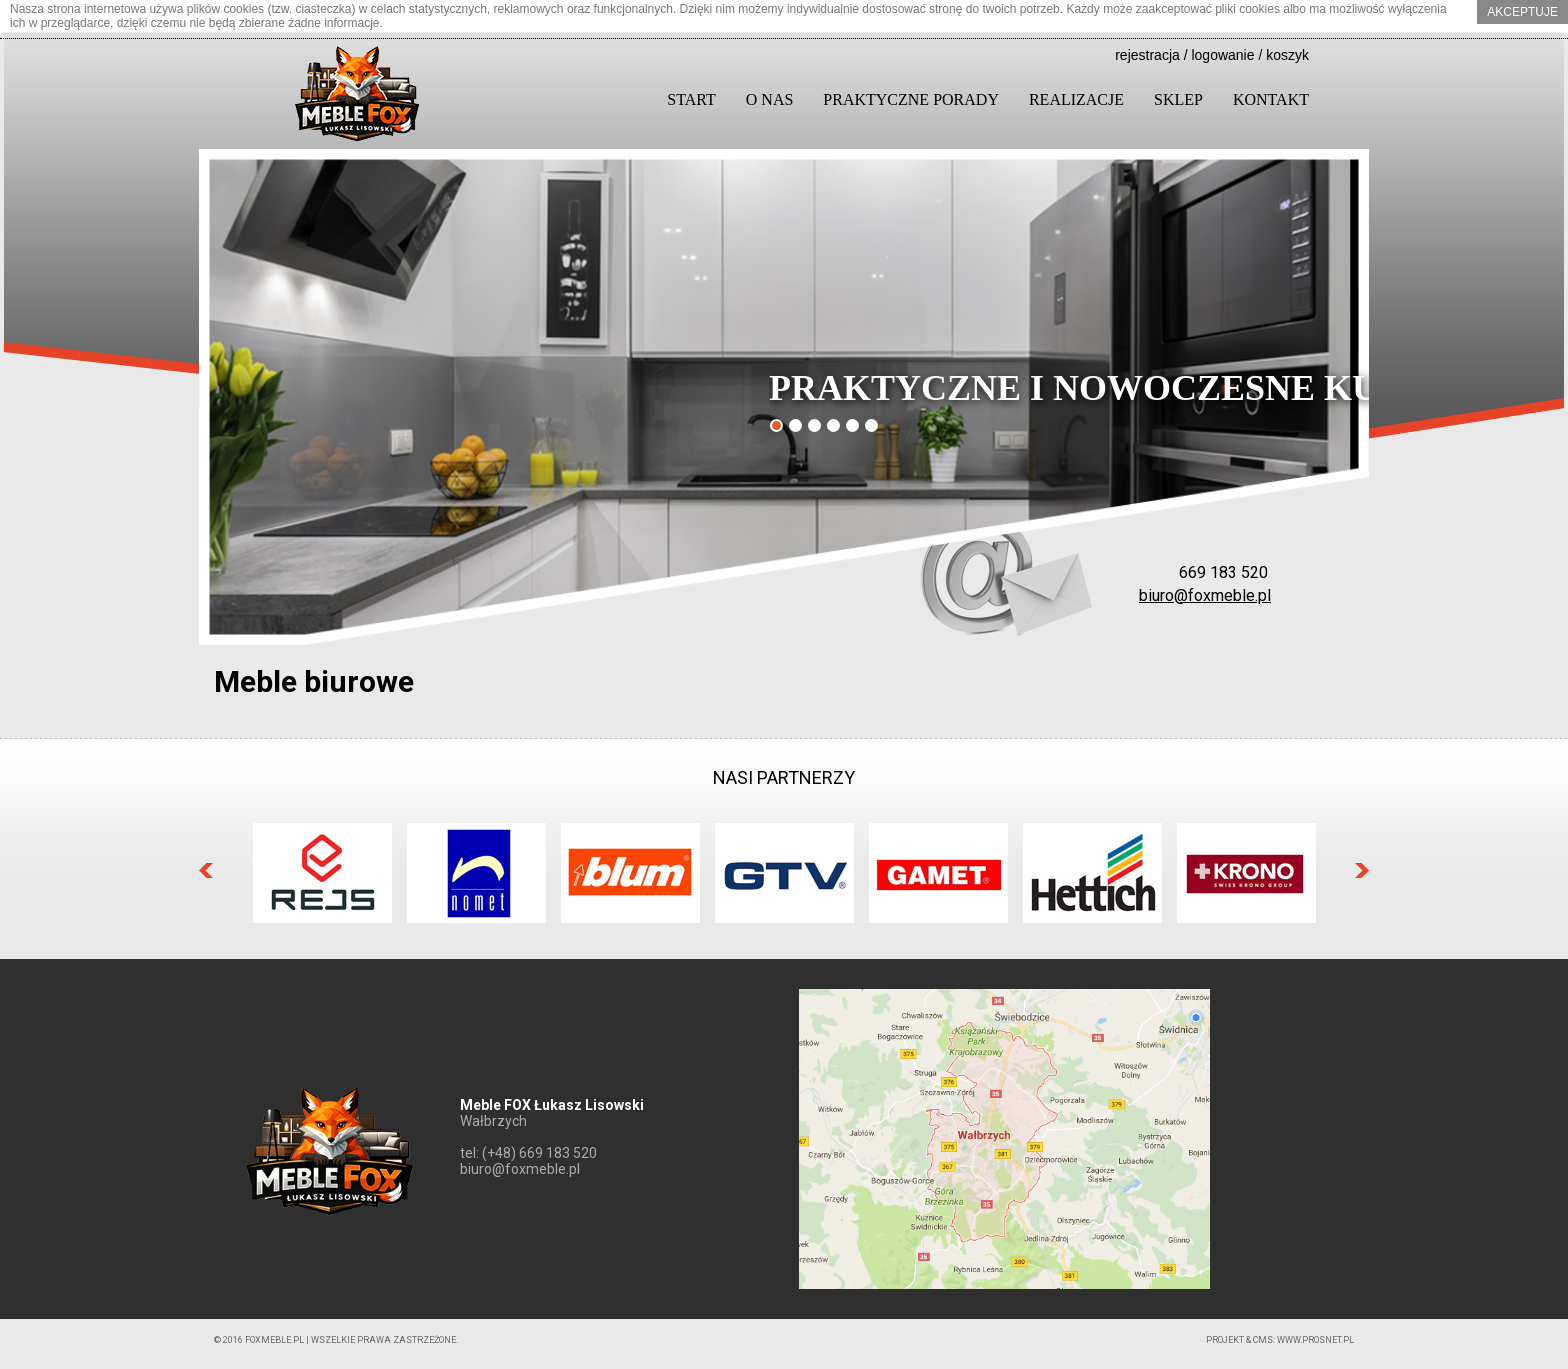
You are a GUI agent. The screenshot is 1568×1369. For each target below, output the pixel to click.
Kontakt (1271, 99)
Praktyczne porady (911, 99)
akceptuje (1522, 12)
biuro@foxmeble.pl (1205, 595)
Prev (206, 870)
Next (1362, 870)
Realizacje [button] (1076, 99)
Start (691, 99)
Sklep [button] (1178, 99)
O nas (770, 99)
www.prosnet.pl (1315, 1340)
